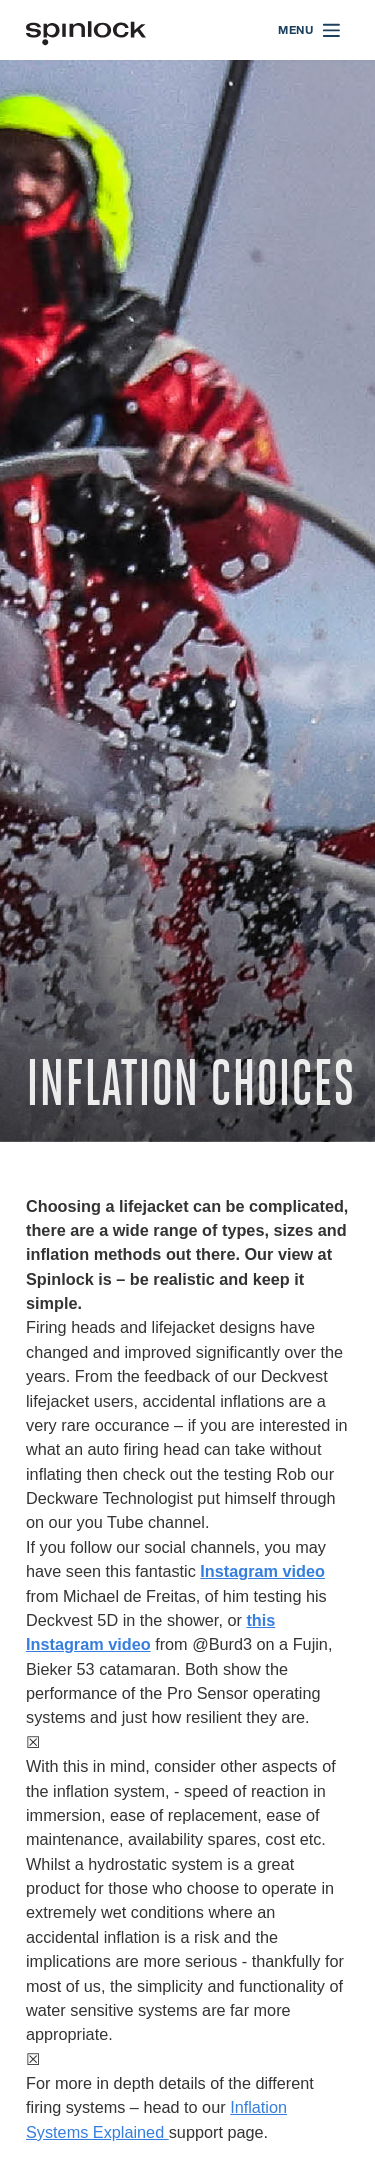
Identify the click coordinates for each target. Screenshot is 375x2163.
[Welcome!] (86, 30)
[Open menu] (310, 30)
